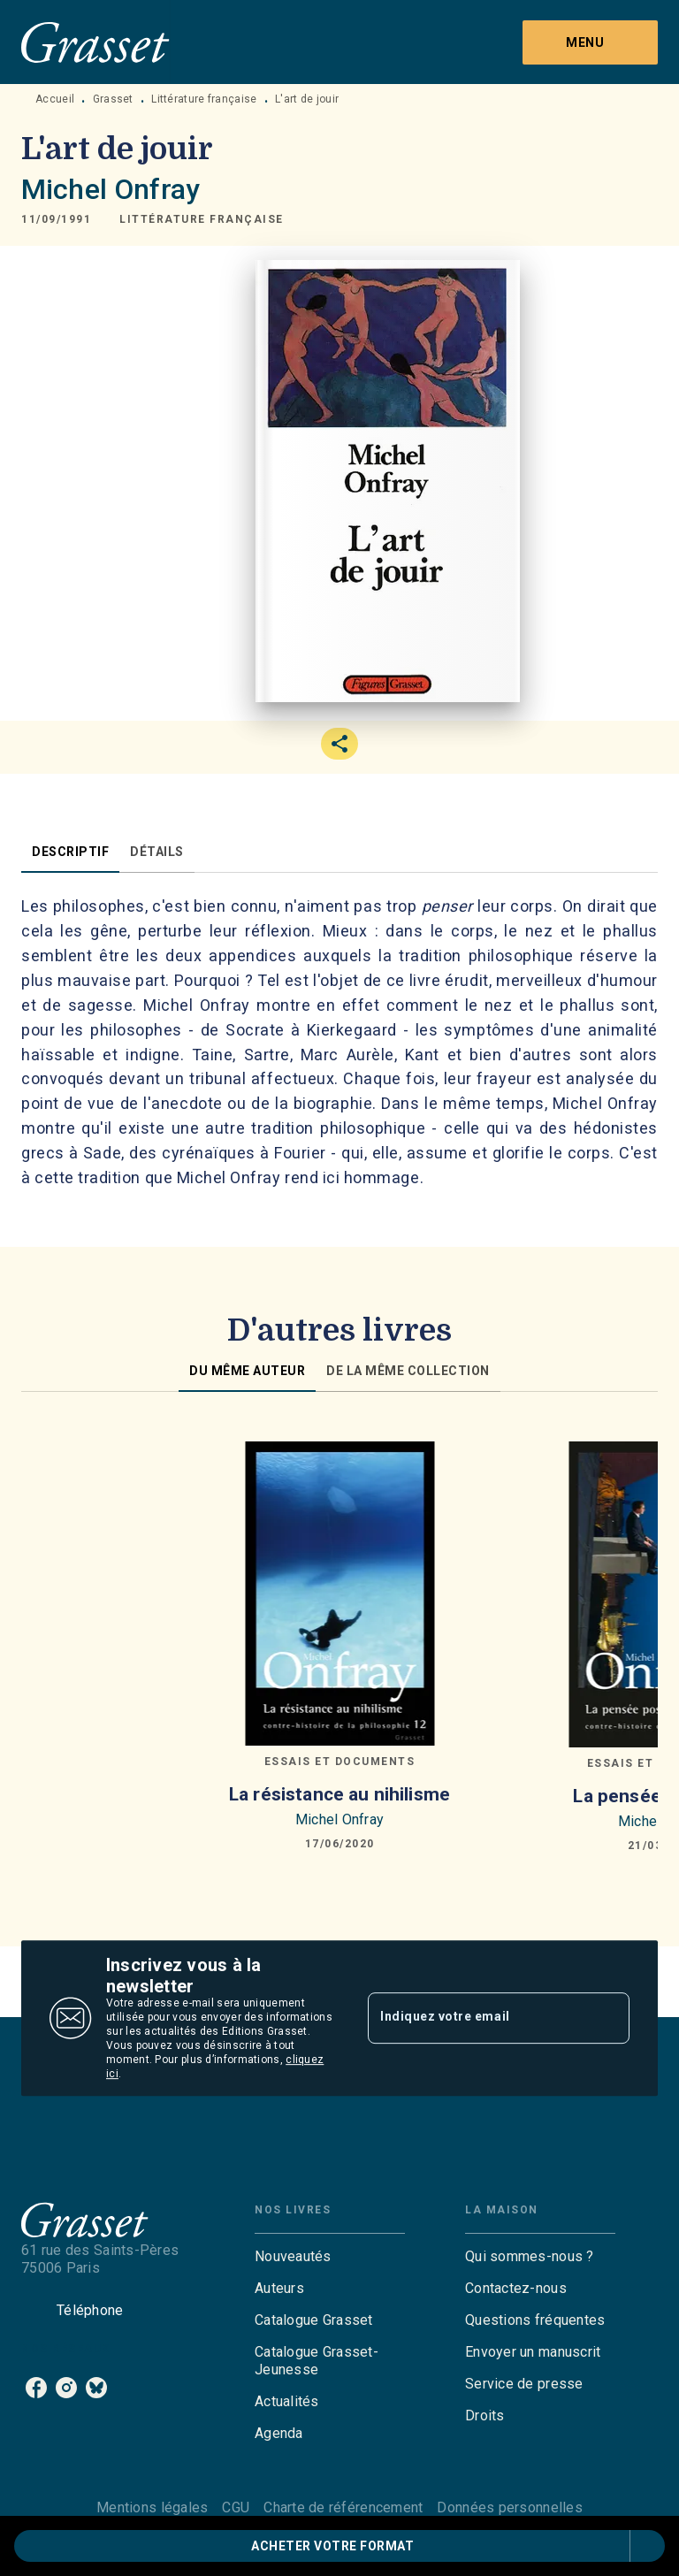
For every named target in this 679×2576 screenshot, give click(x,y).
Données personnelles (509, 2507)
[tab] (70, 851)
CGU (235, 2507)
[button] (201, 219)
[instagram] (66, 2388)
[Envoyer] (608, 2018)
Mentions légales (152, 2507)
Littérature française (203, 99)
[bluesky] (96, 2388)
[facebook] (36, 2388)
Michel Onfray (110, 189)
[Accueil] (95, 42)
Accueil (54, 99)
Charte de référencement (343, 2507)
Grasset (113, 99)
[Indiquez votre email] (476, 2018)
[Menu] (590, 42)
